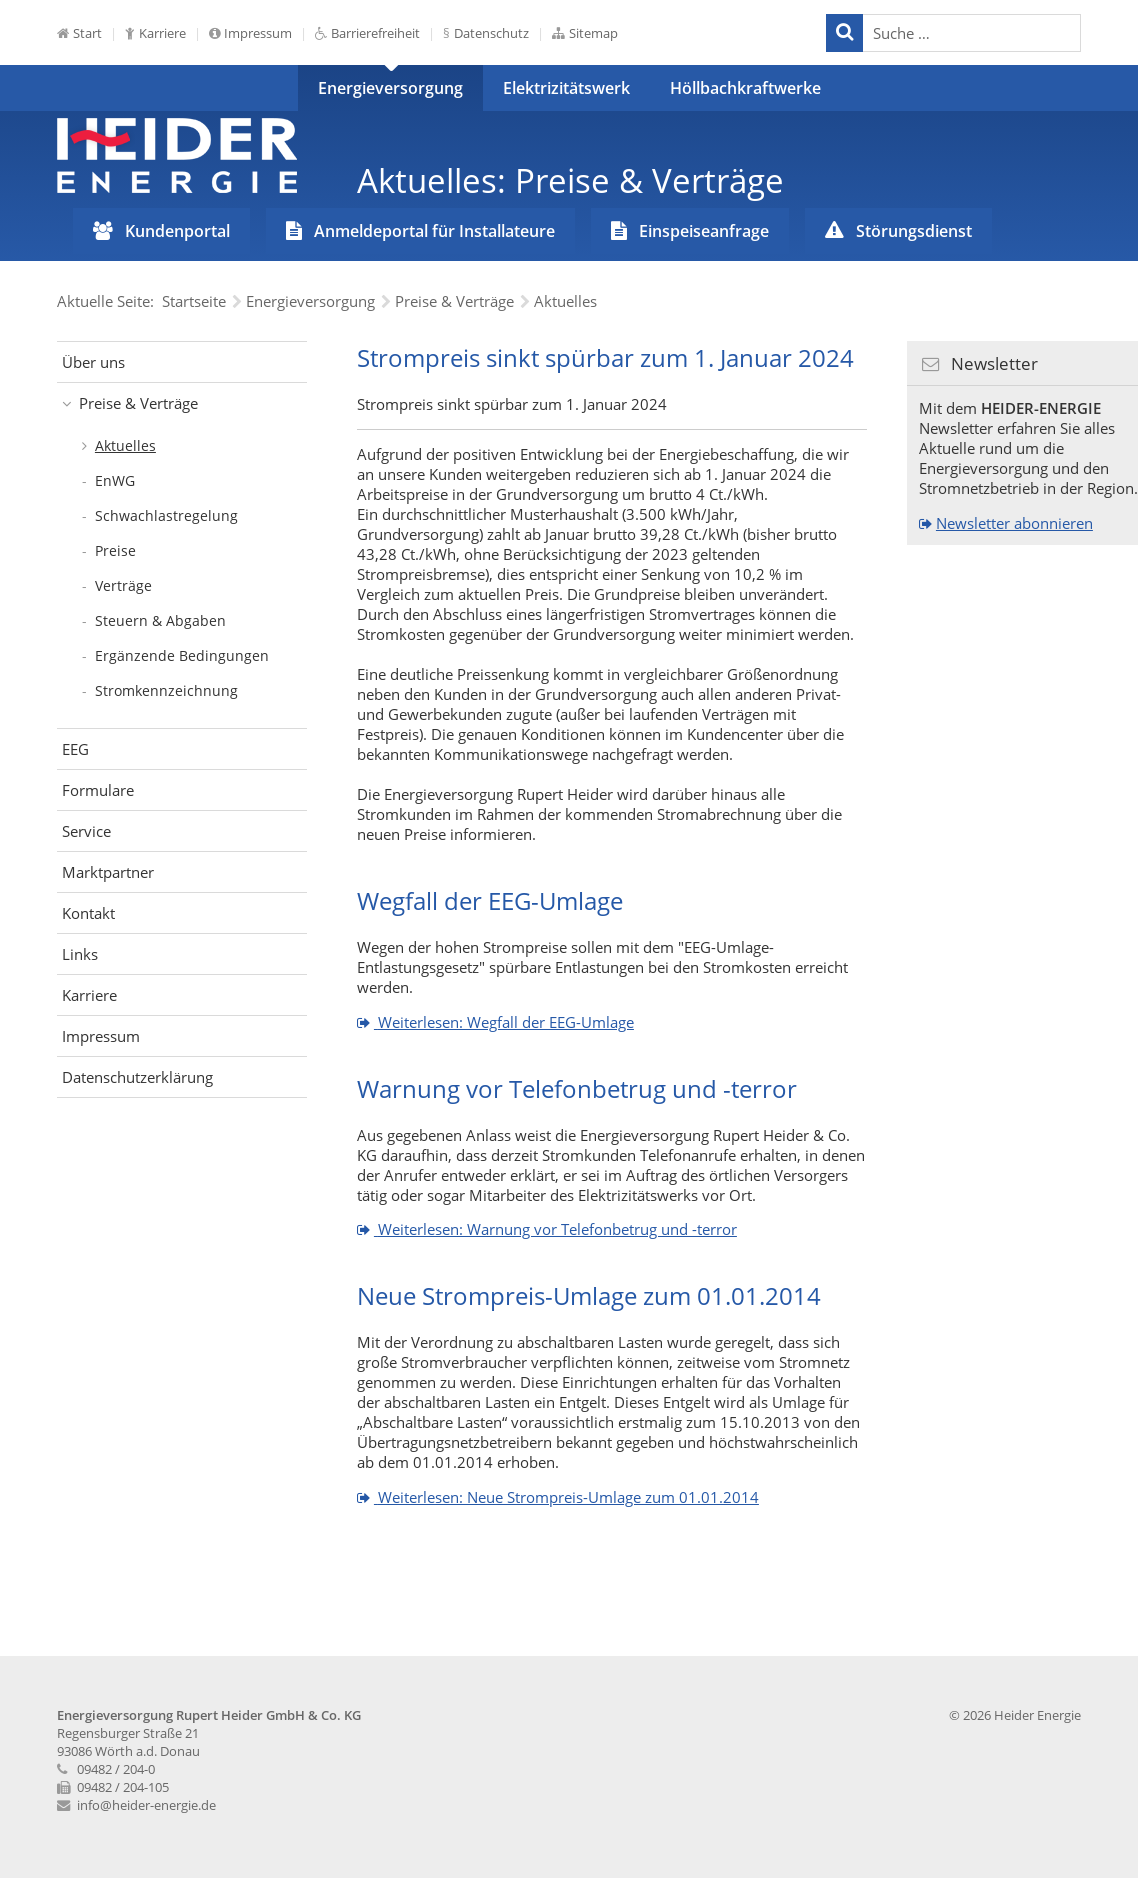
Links (80, 954)
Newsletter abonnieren (1014, 523)
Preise (115, 550)
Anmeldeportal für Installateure (434, 231)
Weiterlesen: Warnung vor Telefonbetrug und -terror (555, 1229)
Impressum (258, 33)
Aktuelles (125, 445)
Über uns (93, 362)
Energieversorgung (390, 88)
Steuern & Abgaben (160, 620)
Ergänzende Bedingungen (182, 655)
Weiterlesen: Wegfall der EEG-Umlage (504, 1022)
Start (87, 33)
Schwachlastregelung (166, 515)
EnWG (115, 480)
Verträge (123, 585)
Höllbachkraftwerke (745, 88)
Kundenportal (177, 231)
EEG (75, 749)
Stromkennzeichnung (166, 690)
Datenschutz (491, 33)
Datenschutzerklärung (137, 1077)
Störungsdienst (914, 231)
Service (86, 831)
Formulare (98, 790)
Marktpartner (108, 872)
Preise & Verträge (138, 403)
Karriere (162, 33)
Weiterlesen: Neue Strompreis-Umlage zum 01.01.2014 (566, 1497)
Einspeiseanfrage (704, 231)
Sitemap (593, 33)
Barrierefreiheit (375, 33)
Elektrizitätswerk (566, 88)
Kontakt (88, 913)
